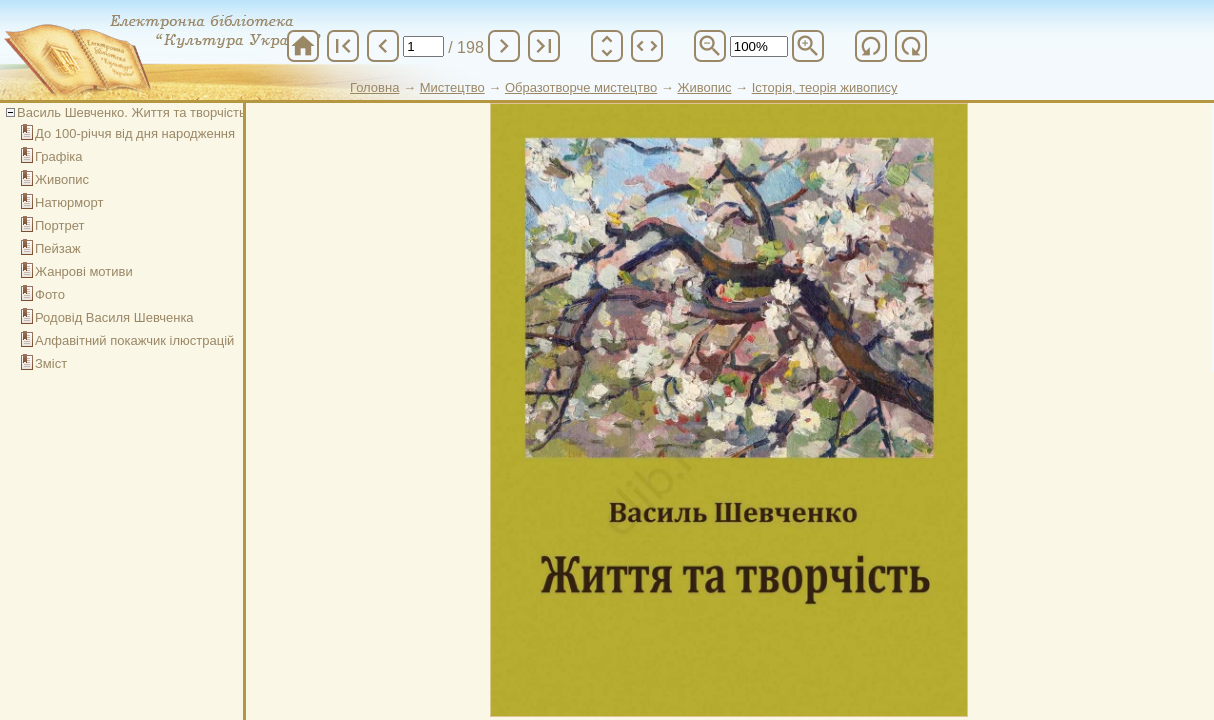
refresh (871, 46)
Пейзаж (58, 248)
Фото (50, 294)
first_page (343, 46)
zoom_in (808, 46)
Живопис (62, 179)
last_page (544, 46)
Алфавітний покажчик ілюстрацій (134, 340)
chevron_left (383, 46)
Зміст (51, 363)
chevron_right (504, 46)
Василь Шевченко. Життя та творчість (131, 112)
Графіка (59, 156)
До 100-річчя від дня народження (135, 133)
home (303, 46)
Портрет (59, 225)
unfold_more (607, 46)
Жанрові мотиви (84, 271)
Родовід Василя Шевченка (114, 317)
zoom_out (710, 46)
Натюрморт (69, 202)
